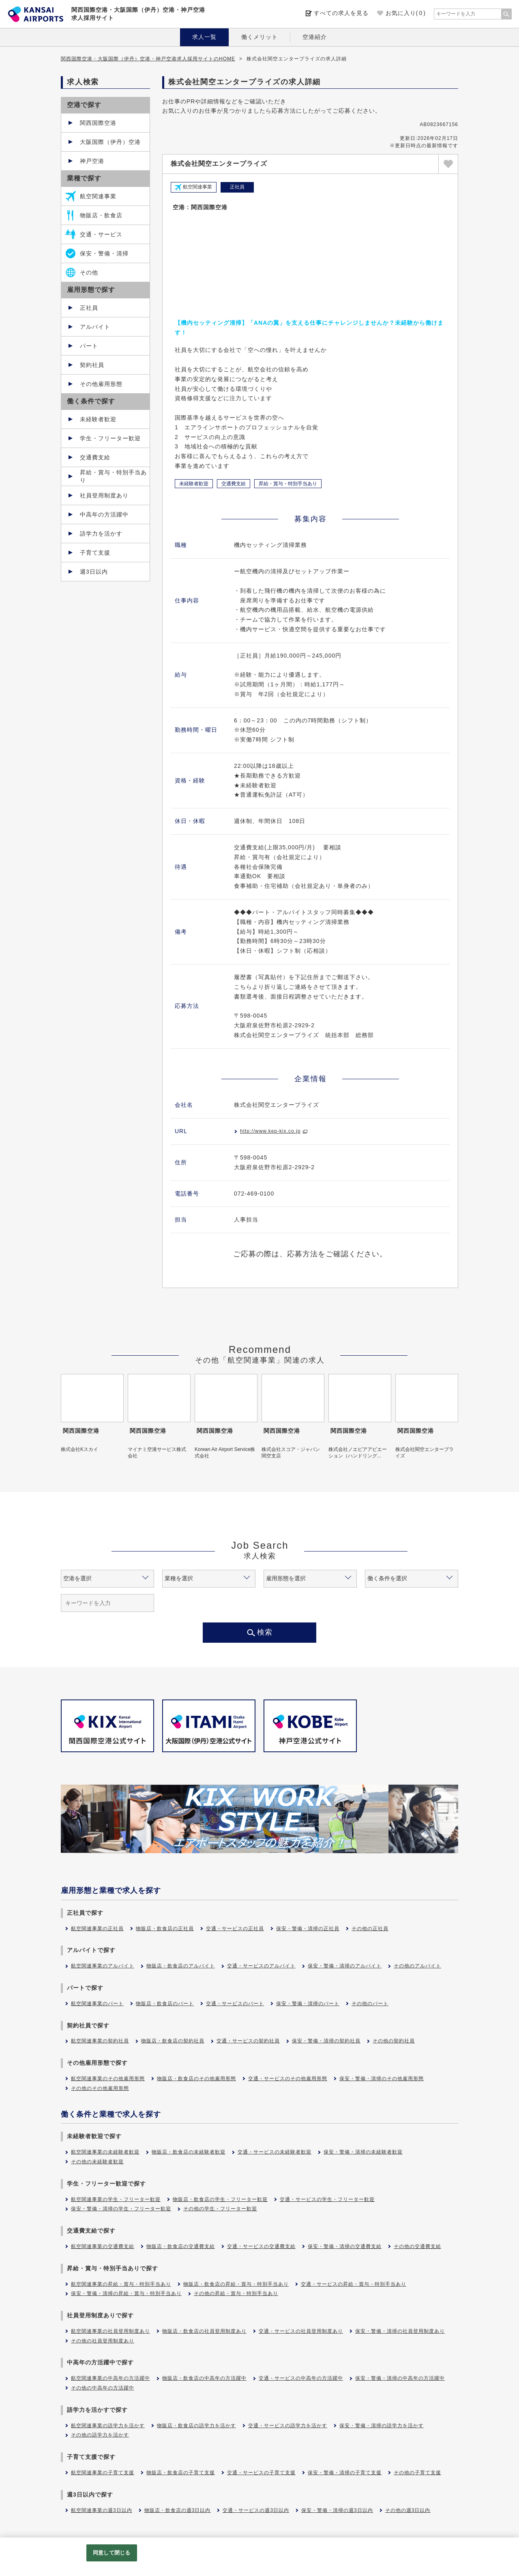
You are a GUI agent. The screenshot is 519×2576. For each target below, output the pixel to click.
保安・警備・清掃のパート (307, 2003)
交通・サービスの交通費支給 (261, 2246)
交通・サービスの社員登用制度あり (301, 2331)
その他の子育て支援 (417, 2472)
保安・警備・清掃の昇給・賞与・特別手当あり (126, 2293)
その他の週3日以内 (408, 2510)
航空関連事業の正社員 (97, 1928)
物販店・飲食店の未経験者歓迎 (188, 2152)
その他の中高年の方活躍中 (102, 2388)
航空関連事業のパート (97, 2003)
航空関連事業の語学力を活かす (108, 2425)
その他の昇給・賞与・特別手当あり (236, 2293)
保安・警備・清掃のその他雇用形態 (381, 2078)
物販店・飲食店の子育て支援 (180, 2472)
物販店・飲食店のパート (165, 2003)
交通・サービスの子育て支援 (261, 2472)
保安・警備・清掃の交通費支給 (345, 2246)
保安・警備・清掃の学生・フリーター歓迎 (121, 2209)
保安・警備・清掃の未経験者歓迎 (363, 2152)
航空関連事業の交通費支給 (102, 2246)
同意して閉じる (111, 2553)
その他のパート (370, 2003)
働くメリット (259, 37)
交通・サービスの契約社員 (248, 2041)
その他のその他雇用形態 (100, 2088)
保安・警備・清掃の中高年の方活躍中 (400, 2378)
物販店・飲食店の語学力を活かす (196, 2425)
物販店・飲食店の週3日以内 (177, 2510)
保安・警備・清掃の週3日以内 (337, 2510)
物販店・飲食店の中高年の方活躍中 (204, 2378)
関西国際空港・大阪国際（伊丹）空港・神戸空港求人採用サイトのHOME (148, 59)
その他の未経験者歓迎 (97, 2162)
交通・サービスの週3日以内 (256, 2510)
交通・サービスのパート (235, 2003)
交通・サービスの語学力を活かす (287, 2425)
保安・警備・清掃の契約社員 (326, 2041)
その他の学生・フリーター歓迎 (220, 2209)
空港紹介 (314, 37)
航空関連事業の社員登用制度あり (110, 2331)
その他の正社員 (370, 1928)
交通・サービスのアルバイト (261, 1966)
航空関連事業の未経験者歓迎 (105, 2152)
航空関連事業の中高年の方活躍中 (110, 2378)
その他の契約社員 (394, 2041)
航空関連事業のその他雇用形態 (108, 2078)
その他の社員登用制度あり (102, 2341)
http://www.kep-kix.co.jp (270, 1131)
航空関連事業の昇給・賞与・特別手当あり (121, 2284)
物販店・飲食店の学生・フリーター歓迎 (220, 2199)
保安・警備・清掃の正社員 (307, 1928)
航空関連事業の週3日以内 (101, 2510)
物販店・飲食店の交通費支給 (180, 2246)
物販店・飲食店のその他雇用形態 (196, 2078)
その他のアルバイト (417, 1966)
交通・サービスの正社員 (235, 1928)
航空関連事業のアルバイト (102, 1966)
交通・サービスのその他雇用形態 (287, 2078)
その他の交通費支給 (417, 2246)
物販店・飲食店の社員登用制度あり (204, 2331)
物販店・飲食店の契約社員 (172, 2041)
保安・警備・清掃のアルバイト (345, 1966)
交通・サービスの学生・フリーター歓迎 (327, 2199)
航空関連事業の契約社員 (100, 2041)
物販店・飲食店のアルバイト (180, 1966)
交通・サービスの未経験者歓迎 (274, 2152)
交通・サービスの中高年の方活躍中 (301, 2378)
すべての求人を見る (341, 13)
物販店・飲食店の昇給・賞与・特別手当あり (236, 2284)
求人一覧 (204, 37)
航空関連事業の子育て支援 (102, 2472)
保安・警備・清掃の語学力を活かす (381, 2425)
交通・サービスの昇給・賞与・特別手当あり (353, 2284)
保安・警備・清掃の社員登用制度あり (400, 2331)
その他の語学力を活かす (100, 2435)
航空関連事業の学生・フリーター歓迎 (116, 2199)
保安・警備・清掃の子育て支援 (345, 2472)
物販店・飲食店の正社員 (165, 1928)
